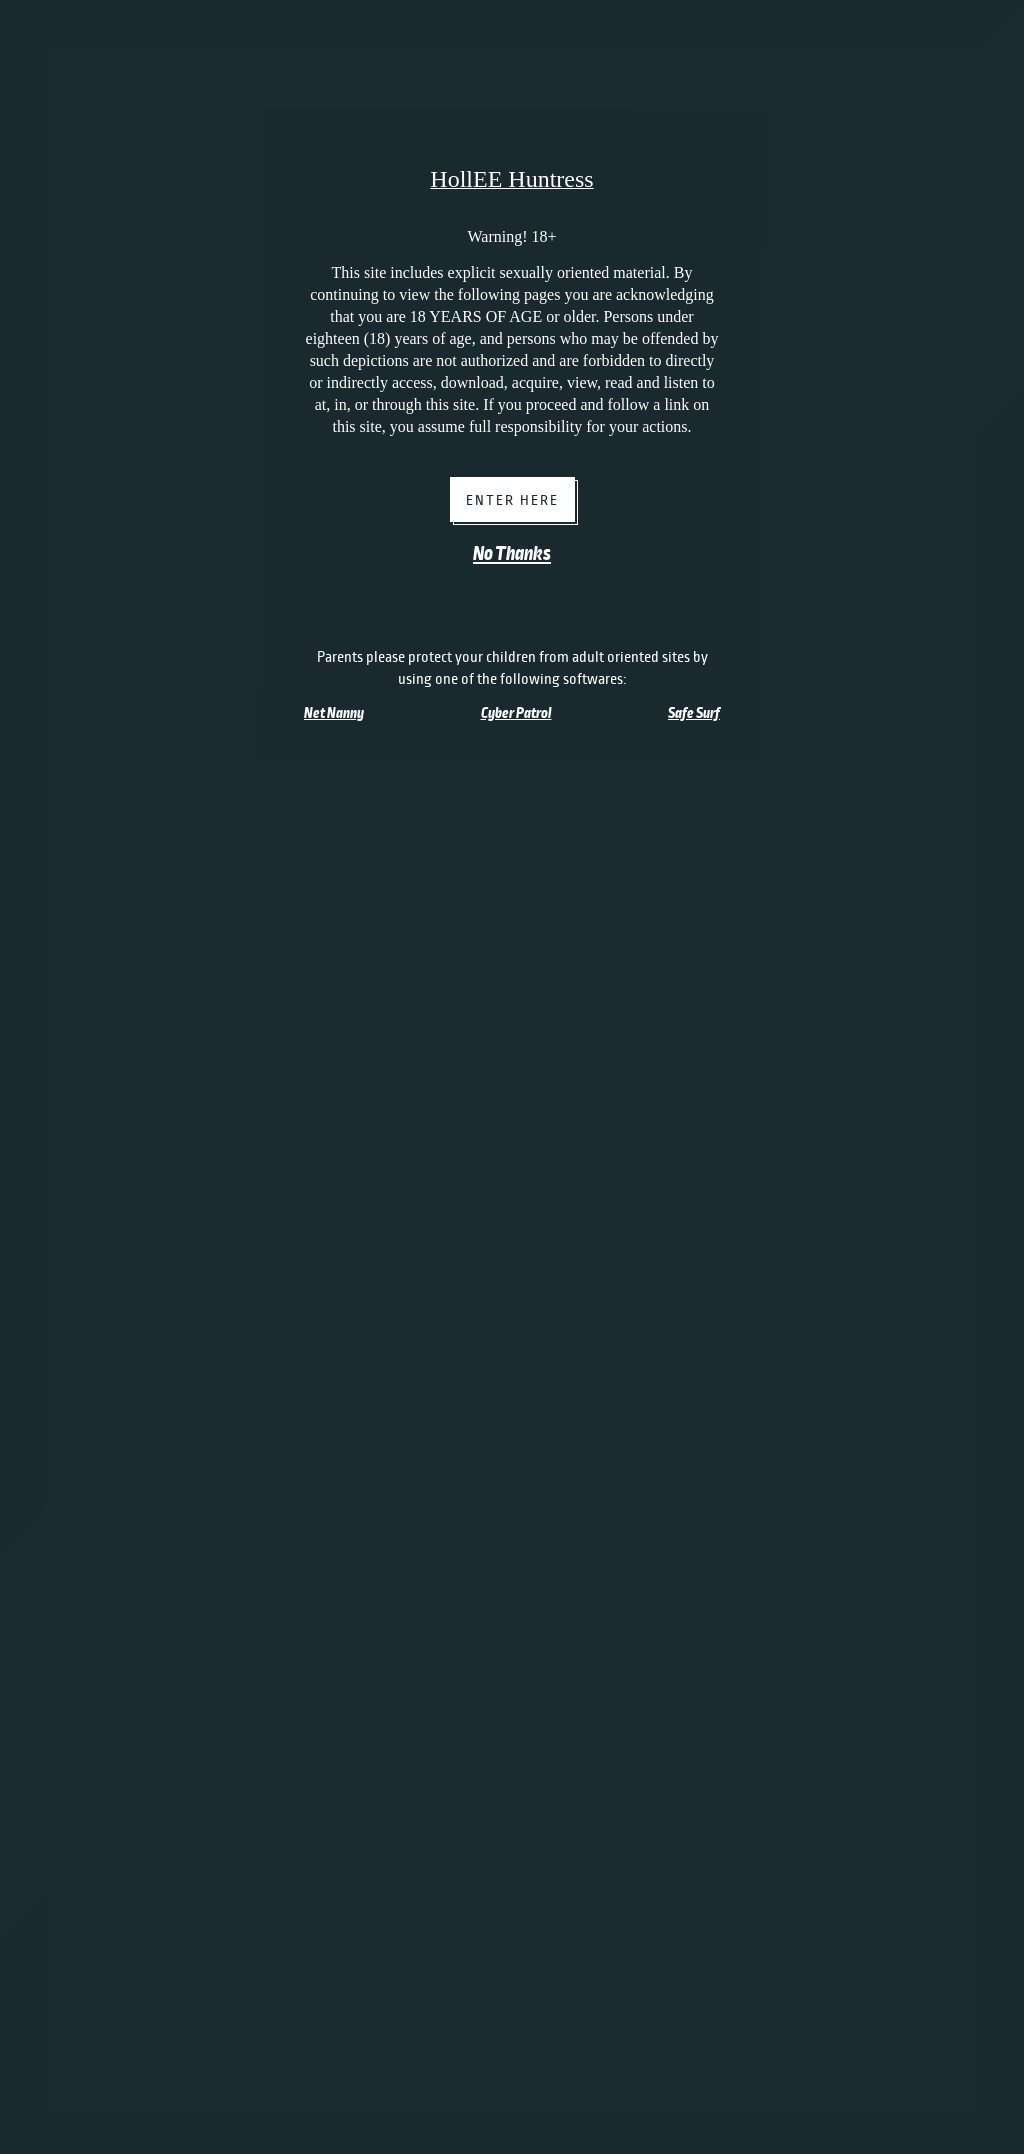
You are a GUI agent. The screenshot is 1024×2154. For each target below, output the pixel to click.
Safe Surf (694, 713)
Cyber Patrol (516, 713)
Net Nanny (334, 713)
